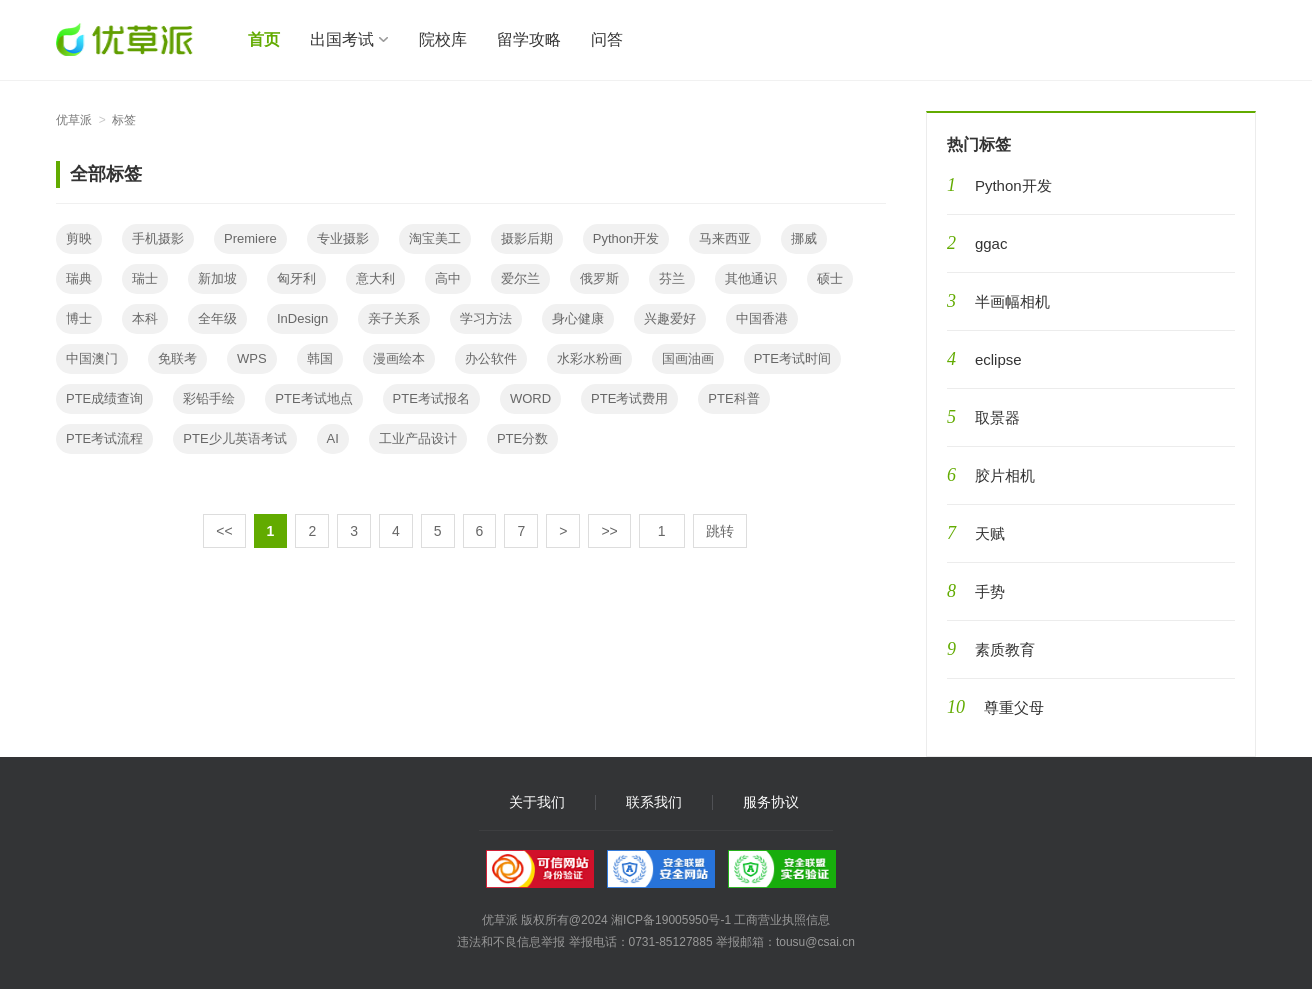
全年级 (217, 318)
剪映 (79, 238)
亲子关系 (394, 318)
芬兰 (672, 278)
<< (224, 531)
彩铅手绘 (209, 398)
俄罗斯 (599, 278)
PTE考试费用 (629, 398)
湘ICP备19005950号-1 (671, 920)
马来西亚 (725, 238)
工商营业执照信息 (782, 920)
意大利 (375, 278)
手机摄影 (158, 238)
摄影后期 (527, 238)
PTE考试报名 (431, 398)
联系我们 (654, 802)
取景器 (997, 417)
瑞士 (145, 278)
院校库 (443, 39)
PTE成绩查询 (104, 398)
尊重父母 (1014, 707)
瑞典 (79, 278)
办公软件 (491, 358)
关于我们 (537, 802)
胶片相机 (1005, 475)
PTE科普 (733, 398)
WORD (530, 398)
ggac (991, 243)
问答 (607, 39)
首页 (264, 39)
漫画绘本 (399, 358)
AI (333, 438)
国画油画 (688, 358)
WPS (252, 358)
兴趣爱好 (670, 318)
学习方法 (486, 318)
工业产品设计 (418, 438)
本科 (145, 318)
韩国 (320, 358)
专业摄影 (343, 238)
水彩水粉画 (589, 358)
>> (609, 531)
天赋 (990, 533)
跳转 (720, 531)
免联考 (177, 358)
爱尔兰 (520, 278)
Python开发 (626, 238)
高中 (448, 278)
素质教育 (1005, 649)
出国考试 (342, 39)
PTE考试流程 (104, 438)
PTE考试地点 (313, 398)
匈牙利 (296, 278)
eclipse (998, 359)
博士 (79, 318)
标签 (124, 120)
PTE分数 (522, 438)
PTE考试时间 (792, 358)
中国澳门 (92, 358)
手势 (990, 591)
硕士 (830, 278)
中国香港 (762, 318)
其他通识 (751, 278)
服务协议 (771, 802)
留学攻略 (529, 39)
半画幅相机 (1012, 301)
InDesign (302, 318)
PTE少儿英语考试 (234, 438)
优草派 (74, 120)
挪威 (804, 238)
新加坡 (217, 278)
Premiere (250, 238)
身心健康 (578, 318)
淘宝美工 (435, 238)
